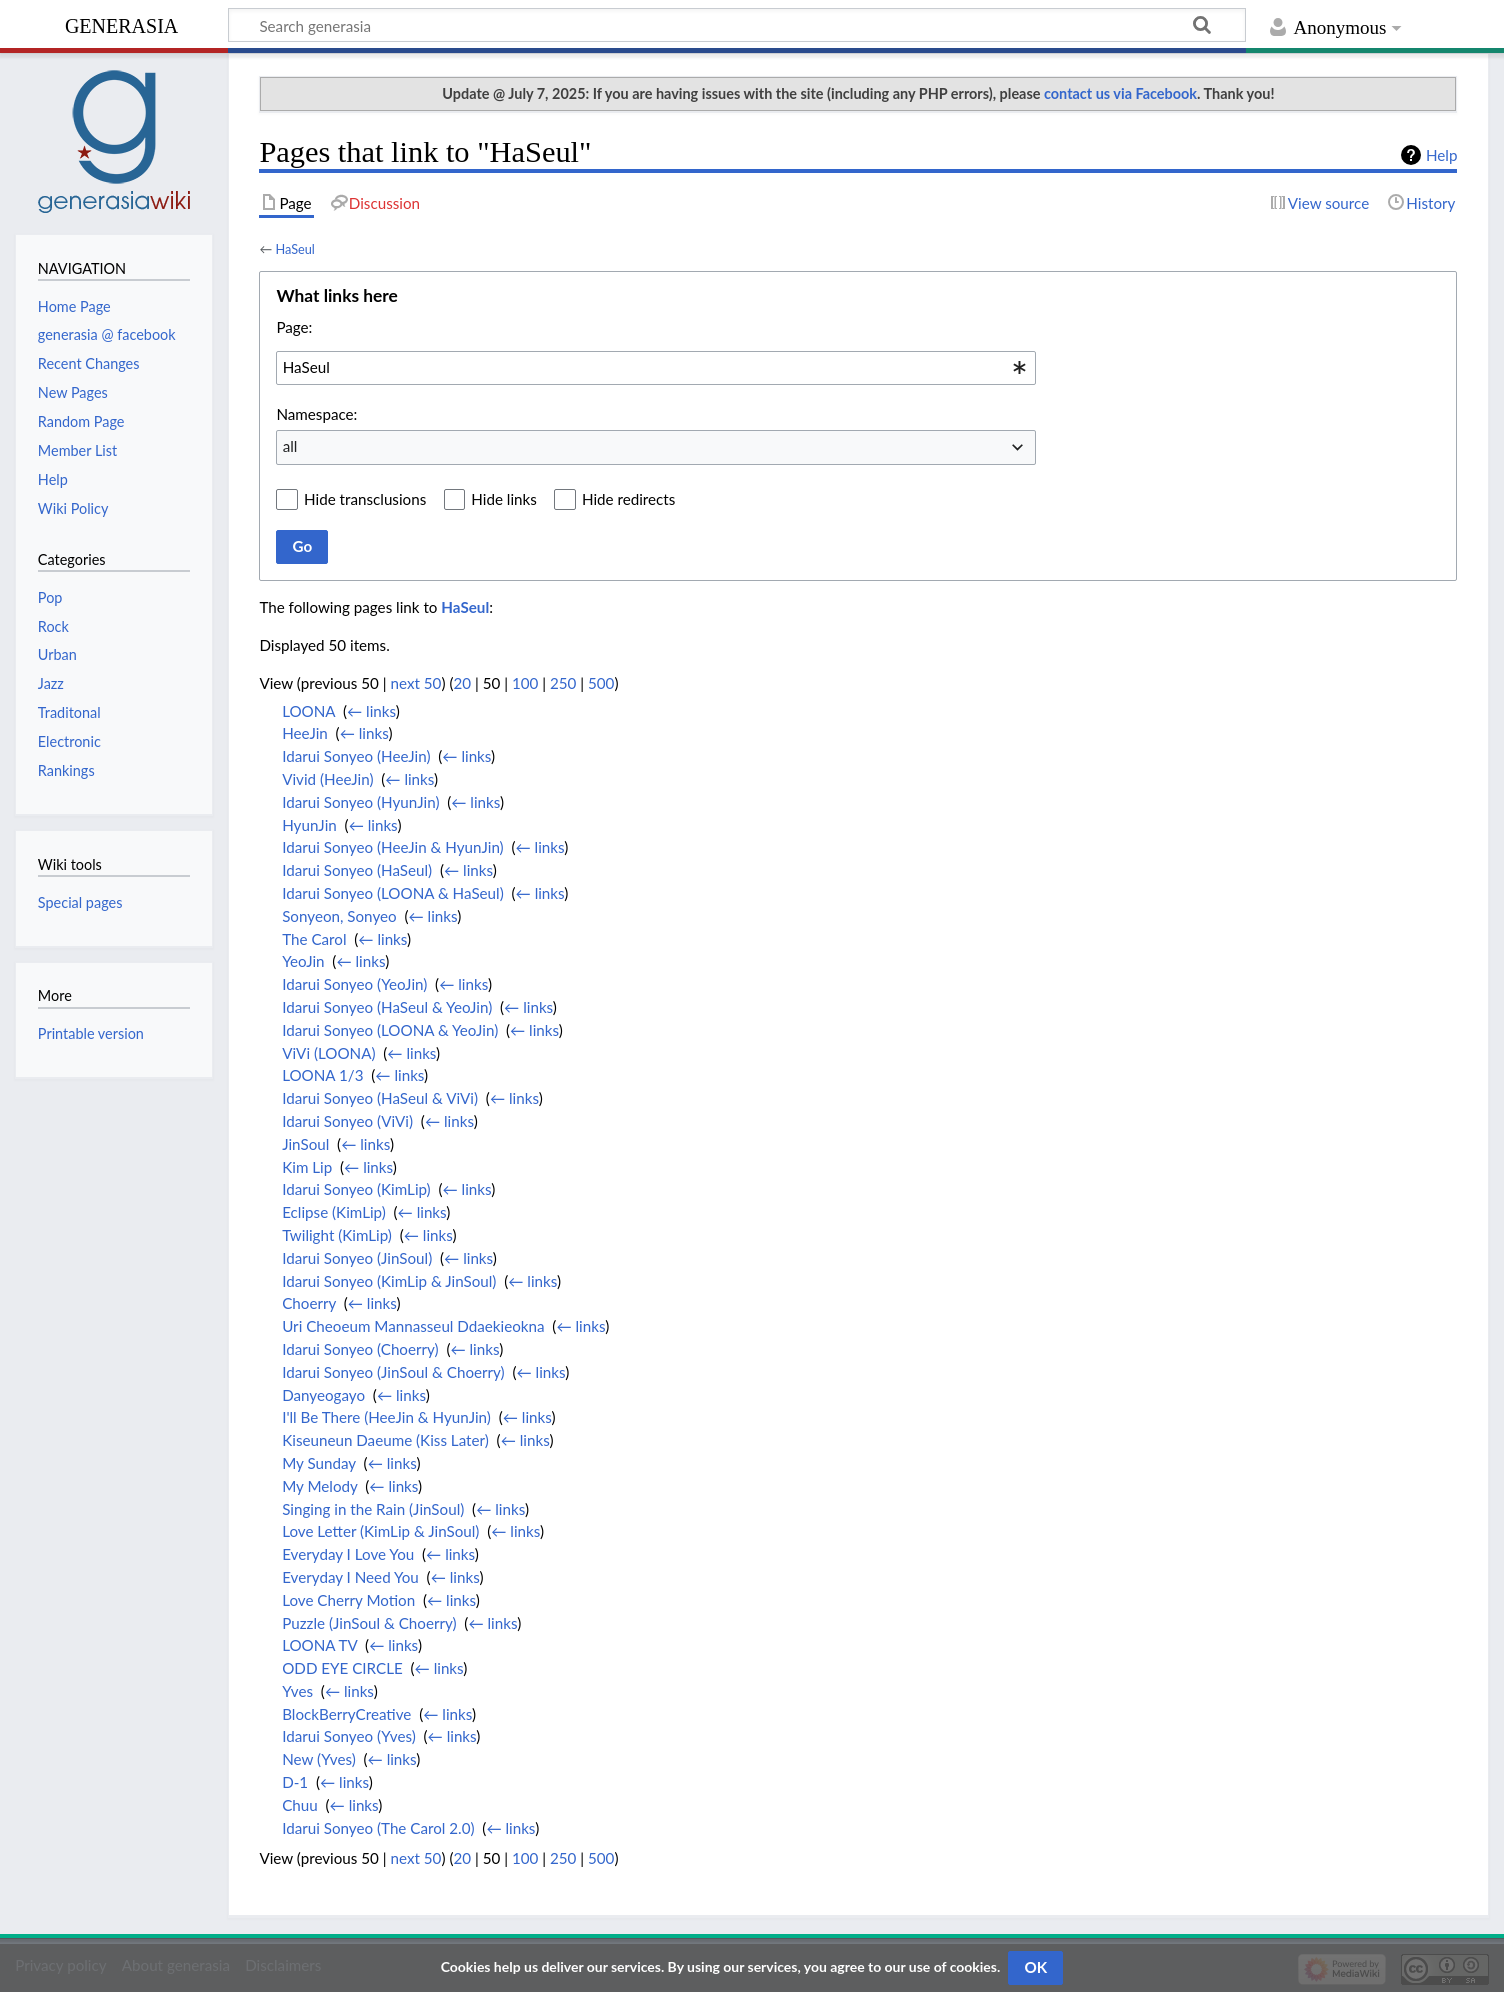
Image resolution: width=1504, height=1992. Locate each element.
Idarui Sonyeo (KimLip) (356, 1189)
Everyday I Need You (350, 1577)
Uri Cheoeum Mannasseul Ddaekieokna (413, 1326)
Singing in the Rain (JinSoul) (373, 1509)
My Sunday (319, 1463)
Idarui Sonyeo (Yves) (349, 1736)
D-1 (295, 1782)
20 (462, 683)
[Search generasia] (737, 25)
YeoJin (303, 961)
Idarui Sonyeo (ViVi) (347, 1121)
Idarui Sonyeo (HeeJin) (356, 756)
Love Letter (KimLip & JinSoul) (380, 1531)
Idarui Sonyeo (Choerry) (360, 1349)
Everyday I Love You (348, 1554)
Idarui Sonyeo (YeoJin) (354, 984)
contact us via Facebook (1120, 93)
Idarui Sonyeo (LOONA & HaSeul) (393, 893)
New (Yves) (319, 1759)
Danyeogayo (323, 1395)
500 (601, 683)
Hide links (504, 499)
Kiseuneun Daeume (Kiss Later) (385, 1440)
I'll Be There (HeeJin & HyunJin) (386, 1417)
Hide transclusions (365, 499)
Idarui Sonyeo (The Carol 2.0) (378, 1828)
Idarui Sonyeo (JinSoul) (357, 1258)
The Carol (314, 939)
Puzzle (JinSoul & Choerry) (369, 1623)
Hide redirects (628, 499)
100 (525, 683)
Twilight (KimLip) (337, 1235)
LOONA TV (319, 1645)
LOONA (308, 711)
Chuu (300, 1805)
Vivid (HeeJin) (327, 779)
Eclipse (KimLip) (334, 1212)
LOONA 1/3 (322, 1075)
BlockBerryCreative (346, 1714)
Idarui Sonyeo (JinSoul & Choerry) (393, 1372)
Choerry (309, 1303)
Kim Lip (307, 1167)
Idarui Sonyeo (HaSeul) (357, 870)
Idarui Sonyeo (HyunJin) (360, 802)
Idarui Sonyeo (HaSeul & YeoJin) (387, 1007)
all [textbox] (290, 446)
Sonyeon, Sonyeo (339, 916)
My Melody (319, 1486)
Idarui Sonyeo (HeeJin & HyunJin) (393, 847)
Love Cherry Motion (348, 1600)
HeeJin (305, 733)
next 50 (416, 683)
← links (371, 711)
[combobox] (656, 368)
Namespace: (316, 414)
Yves (297, 1691)
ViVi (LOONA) (328, 1053)
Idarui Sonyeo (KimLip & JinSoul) (389, 1281)
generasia (121, 23)
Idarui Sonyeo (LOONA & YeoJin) (390, 1030)
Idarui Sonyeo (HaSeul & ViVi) (380, 1098)
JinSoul (305, 1144)
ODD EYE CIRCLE (342, 1668)
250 (563, 683)
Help (1441, 155)
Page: (294, 327)
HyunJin (309, 825)
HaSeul (295, 249)
